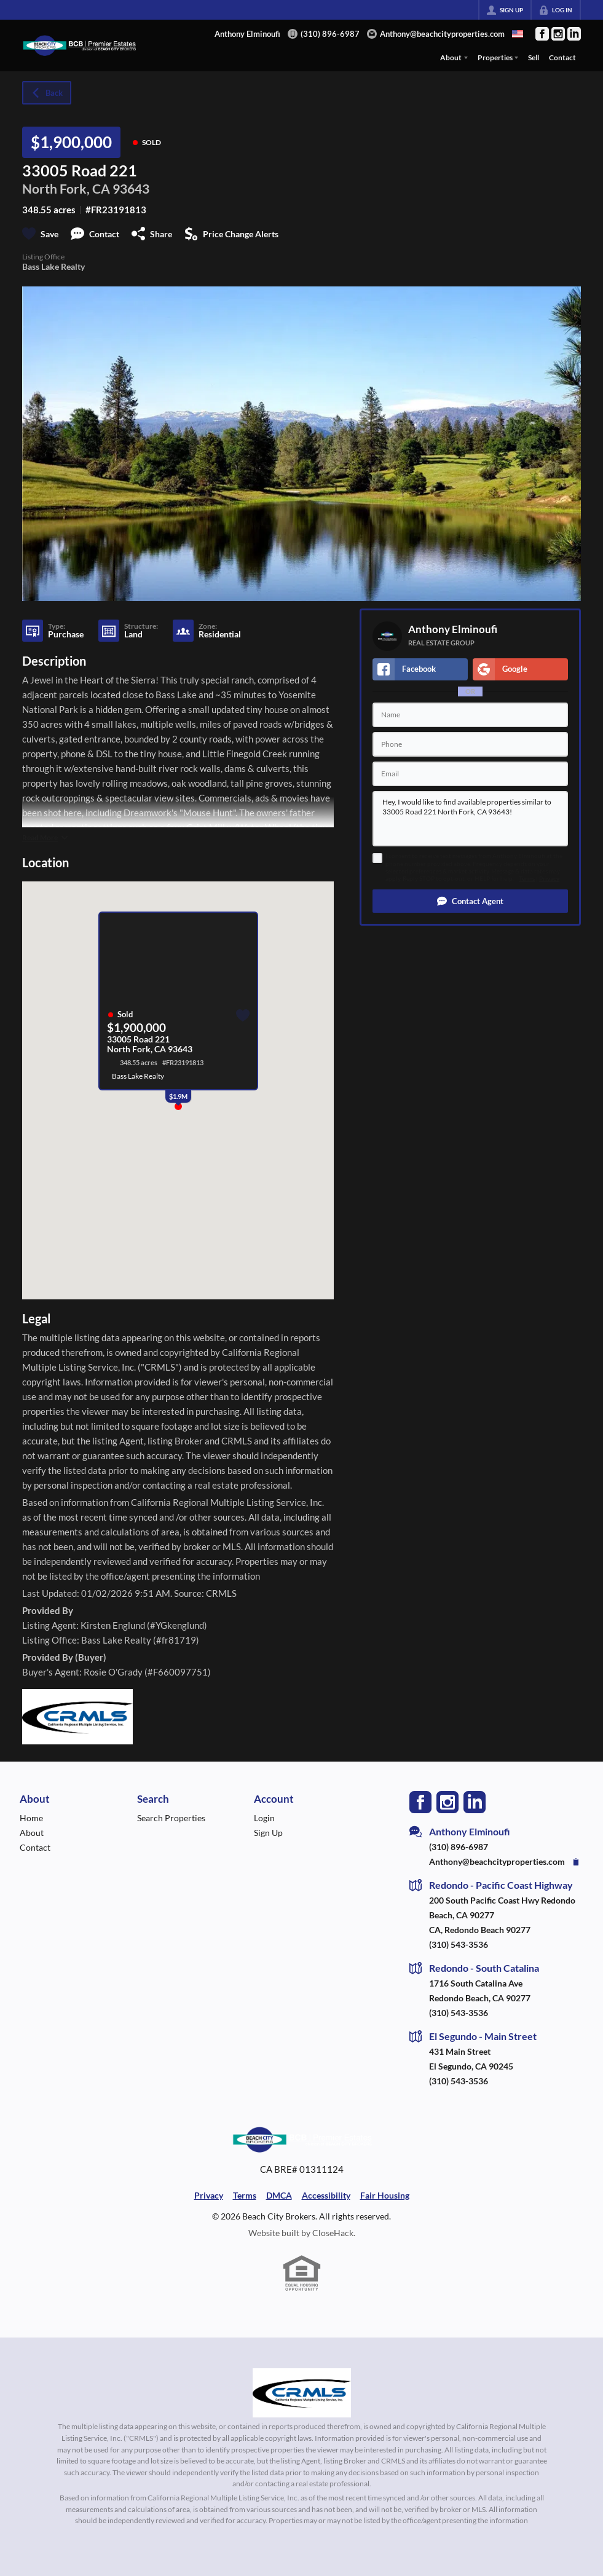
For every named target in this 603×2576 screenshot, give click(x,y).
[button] (470, 901)
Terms (527, 878)
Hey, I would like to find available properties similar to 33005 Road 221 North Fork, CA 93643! (470, 818)
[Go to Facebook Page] (542, 34)
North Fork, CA (66, 188)
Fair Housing (384, 2195)
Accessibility (326, 2195)
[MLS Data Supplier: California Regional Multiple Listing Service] (302, 2393)
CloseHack (332, 2232)
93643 (130, 188)
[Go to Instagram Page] (558, 34)
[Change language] (517, 34)
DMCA (279, 2195)
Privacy (549, 878)
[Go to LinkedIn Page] (574, 34)
